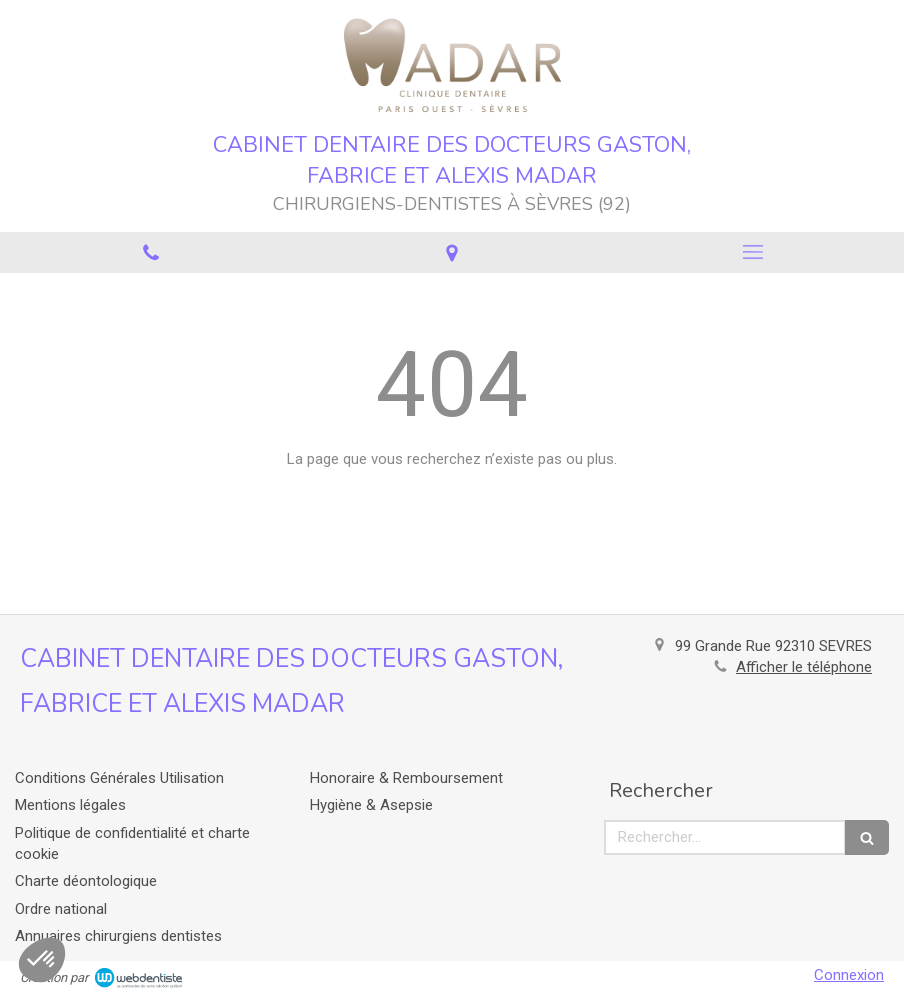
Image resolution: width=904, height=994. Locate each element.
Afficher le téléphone (804, 667)
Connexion (849, 975)
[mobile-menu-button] (753, 252)
